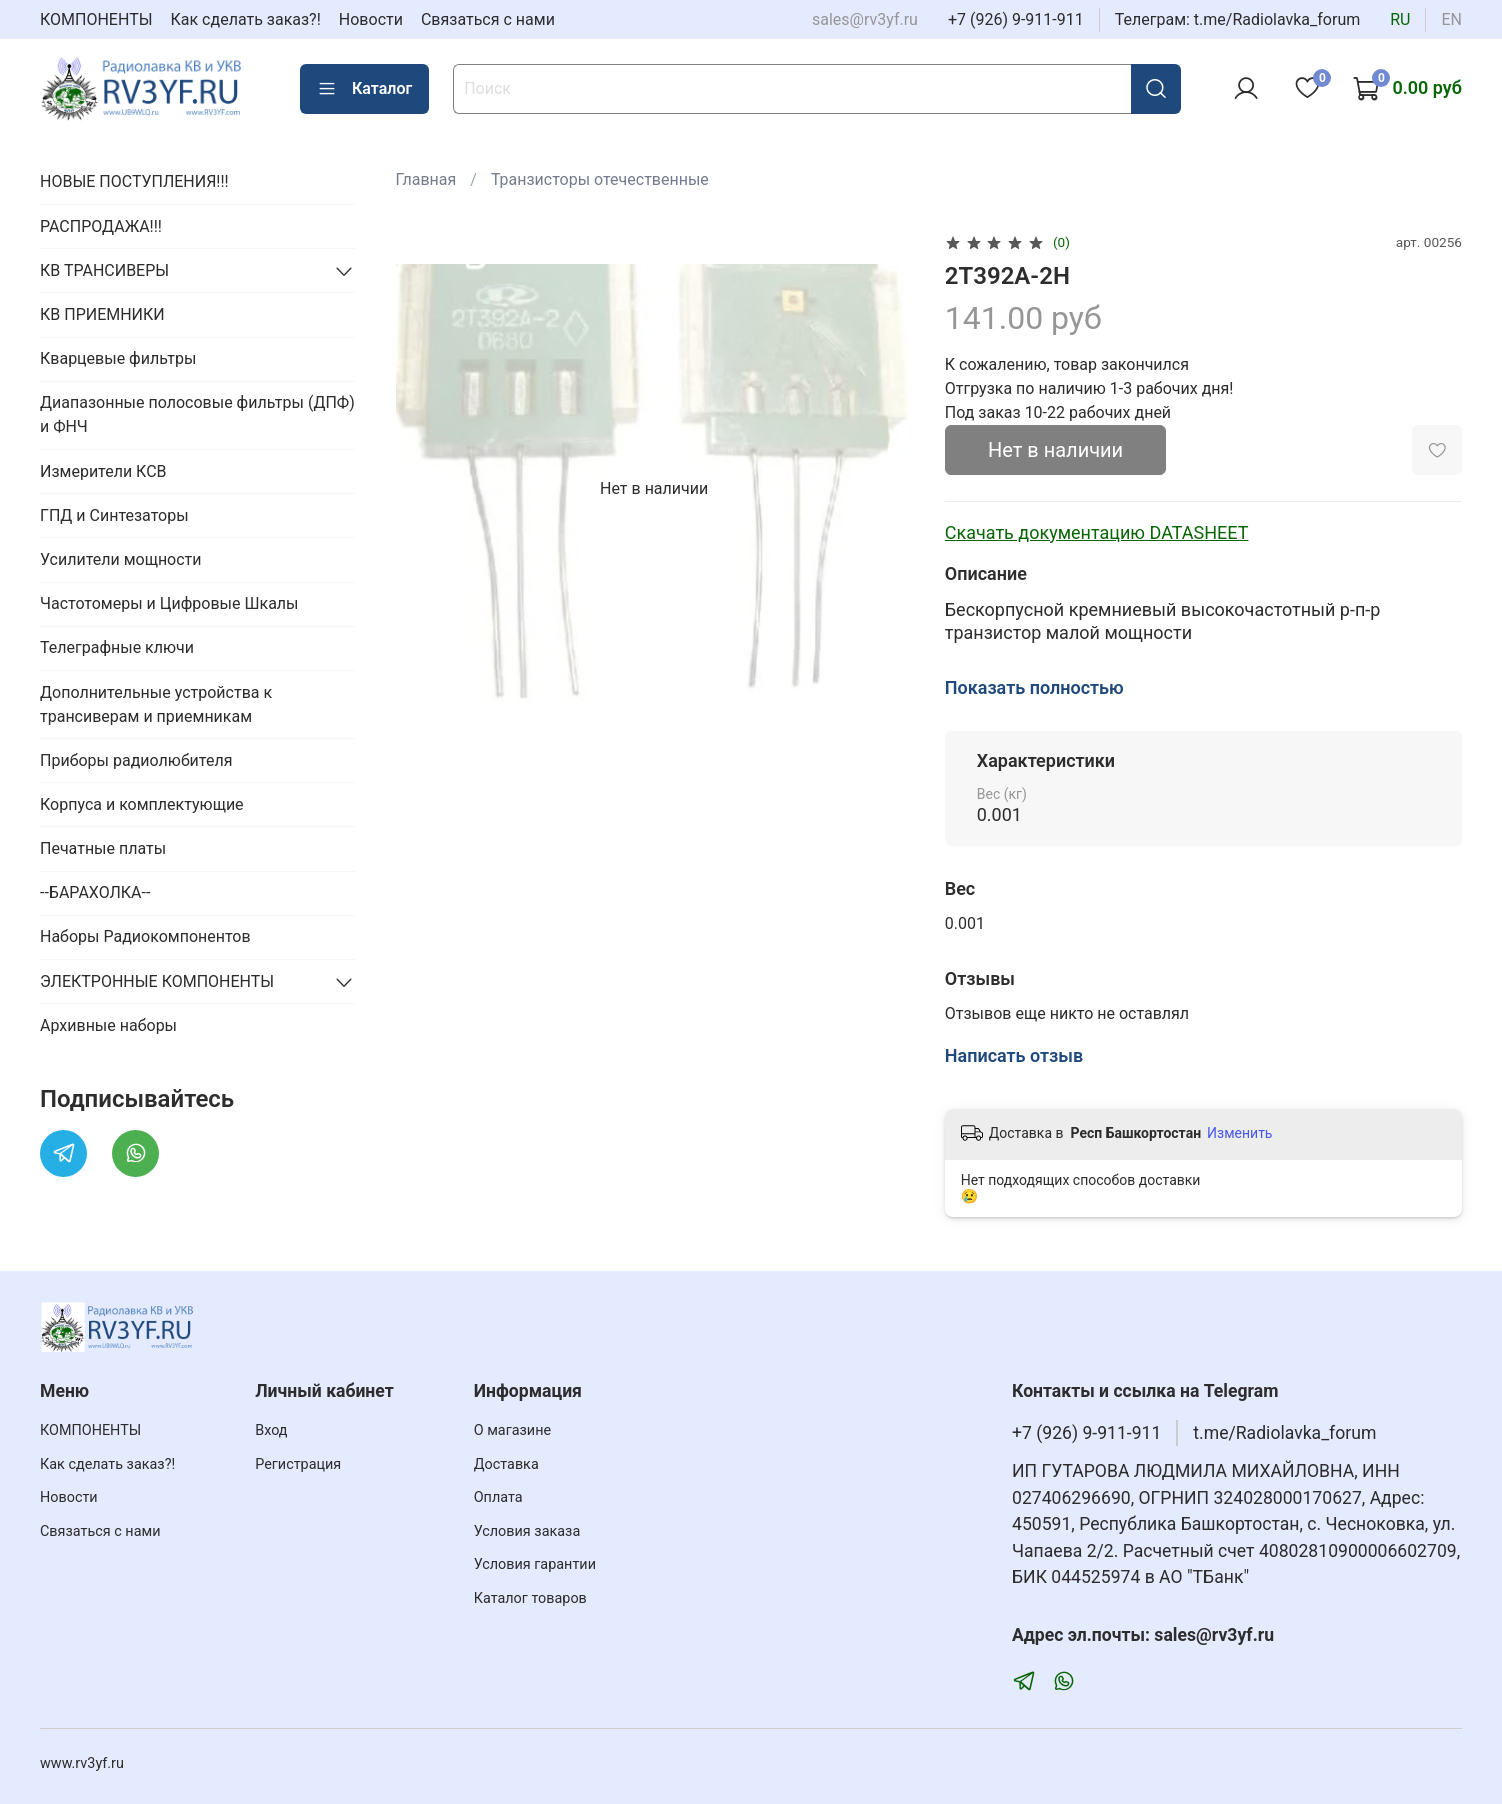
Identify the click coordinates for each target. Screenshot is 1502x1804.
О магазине (512, 1430)
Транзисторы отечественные (600, 179)
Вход (271, 1430)
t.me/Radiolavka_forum (1284, 1433)
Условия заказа (527, 1531)
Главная (426, 179)
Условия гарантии (535, 1564)
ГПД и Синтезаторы (114, 515)
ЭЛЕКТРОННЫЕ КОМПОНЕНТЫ (157, 981)
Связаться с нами (488, 19)
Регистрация (298, 1464)
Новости (371, 19)
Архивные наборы (108, 1025)
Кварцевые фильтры (118, 358)
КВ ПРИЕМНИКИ (102, 314)
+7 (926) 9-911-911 (1016, 19)
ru (1400, 19)
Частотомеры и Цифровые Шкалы (169, 603)
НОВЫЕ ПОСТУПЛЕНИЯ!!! (134, 181)
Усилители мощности (121, 559)
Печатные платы (103, 848)
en (1451, 19)
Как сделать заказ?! (246, 19)
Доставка (506, 1464)
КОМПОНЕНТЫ (96, 19)
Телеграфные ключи (117, 647)
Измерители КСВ (103, 471)
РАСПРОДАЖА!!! (101, 226)
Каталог (364, 89)
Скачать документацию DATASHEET (1097, 532)
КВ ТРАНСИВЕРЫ (104, 270)
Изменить (1239, 1133)
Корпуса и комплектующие (142, 804)
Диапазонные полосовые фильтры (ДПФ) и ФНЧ (197, 414)
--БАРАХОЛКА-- (95, 892)
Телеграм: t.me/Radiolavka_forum (1238, 19)
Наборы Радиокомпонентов (145, 936)
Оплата (498, 1497)
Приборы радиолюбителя (136, 760)
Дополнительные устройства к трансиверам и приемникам (156, 704)
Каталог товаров (530, 1598)
